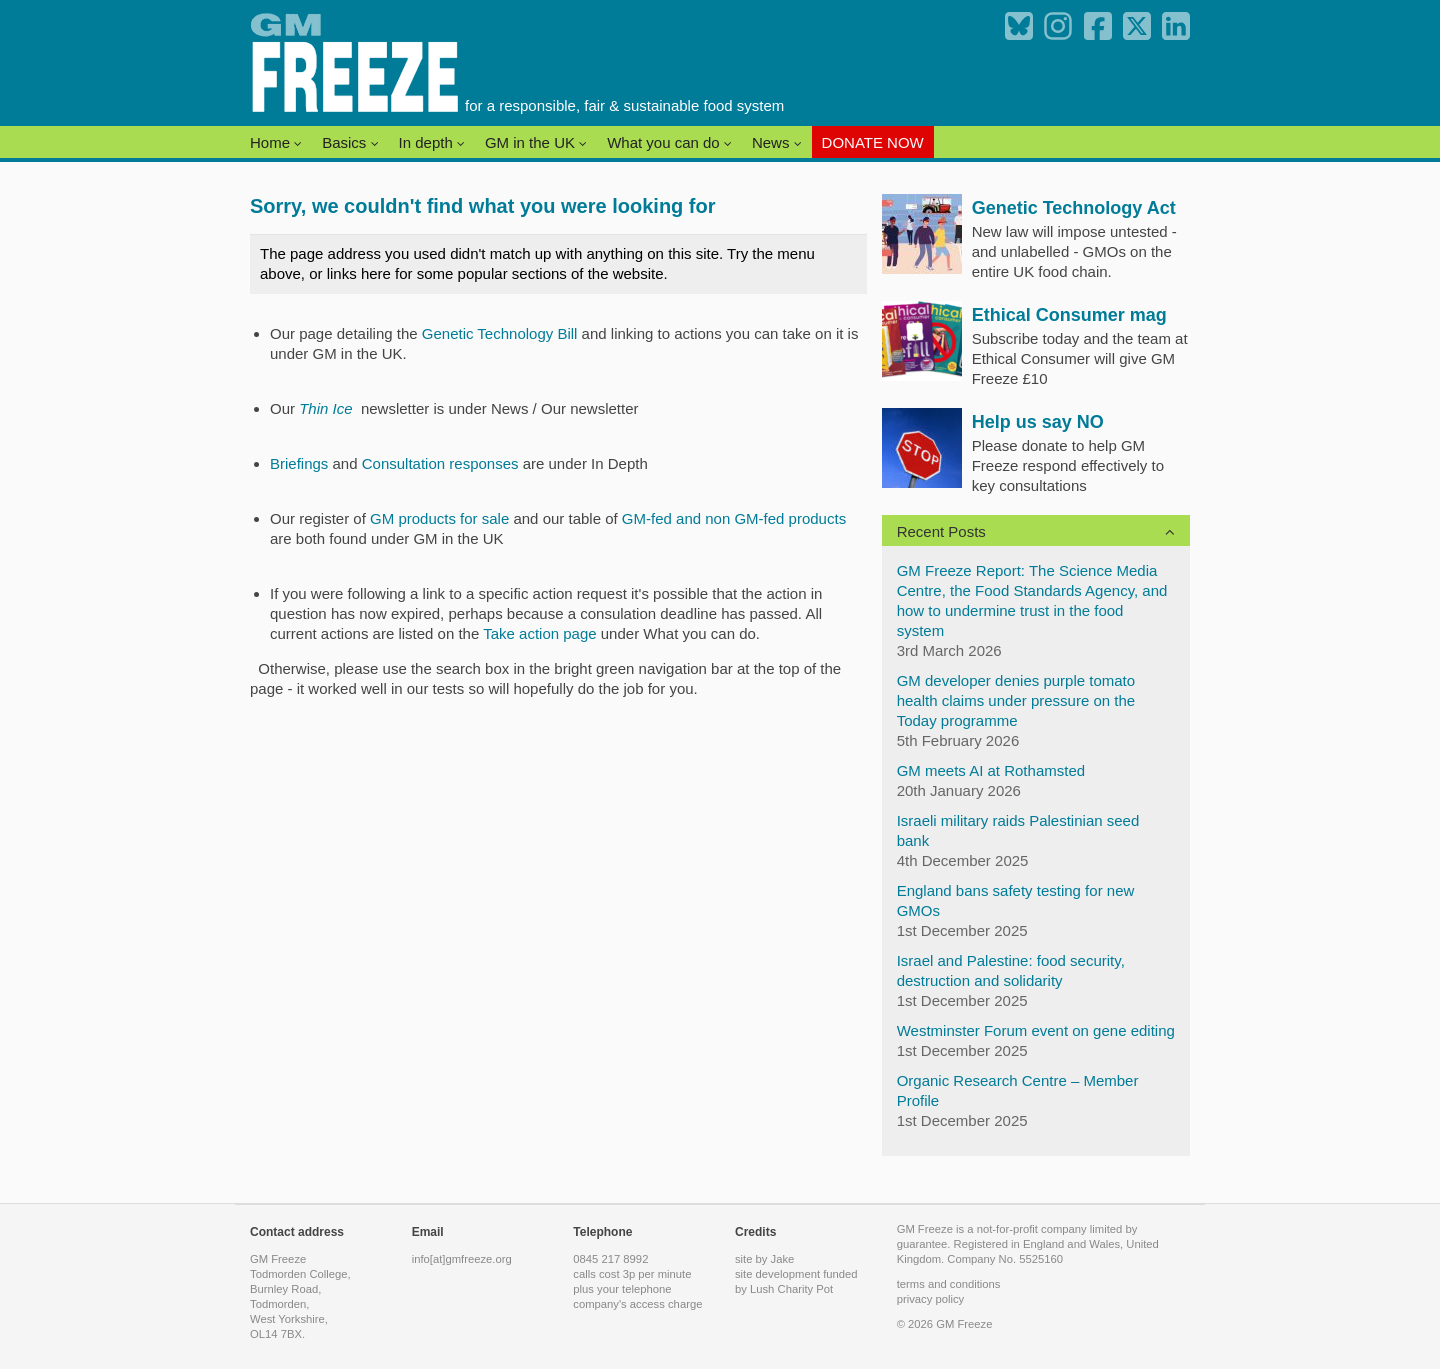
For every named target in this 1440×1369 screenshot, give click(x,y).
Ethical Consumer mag (1069, 315)
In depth (432, 142)
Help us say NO (1038, 422)
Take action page (539, 633)
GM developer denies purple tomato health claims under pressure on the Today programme (1016, 700)
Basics (350, 142)
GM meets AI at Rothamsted (991, 770)
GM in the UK (536, 142)
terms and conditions (949, 1284)
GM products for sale (441, 518)
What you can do (669, 142)
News (777, 142)
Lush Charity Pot (791, 1289)
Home (276, 142)
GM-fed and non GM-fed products (734, 518)
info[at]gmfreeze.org (462, 1259)
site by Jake (764, 1259)
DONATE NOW (873, 142)
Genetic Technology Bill (500, 333)
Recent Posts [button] (941, 531)
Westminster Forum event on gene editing (1036, 1030)
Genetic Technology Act (1074, 208)
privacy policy (931, 1299)
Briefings (299, 463)
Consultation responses (440, 463)
